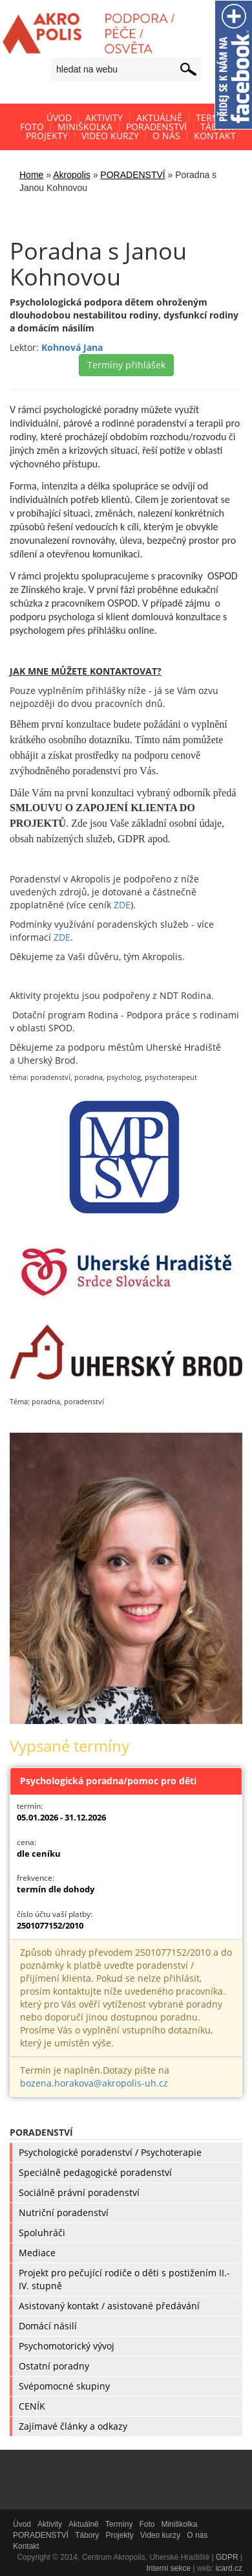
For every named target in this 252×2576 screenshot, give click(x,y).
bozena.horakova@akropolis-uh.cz (94, 2083)
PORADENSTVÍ (132, 175)
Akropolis (71, 175)
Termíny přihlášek (126, 365)
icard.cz (229, 2568)
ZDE (122, 905)
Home (31, 175)
